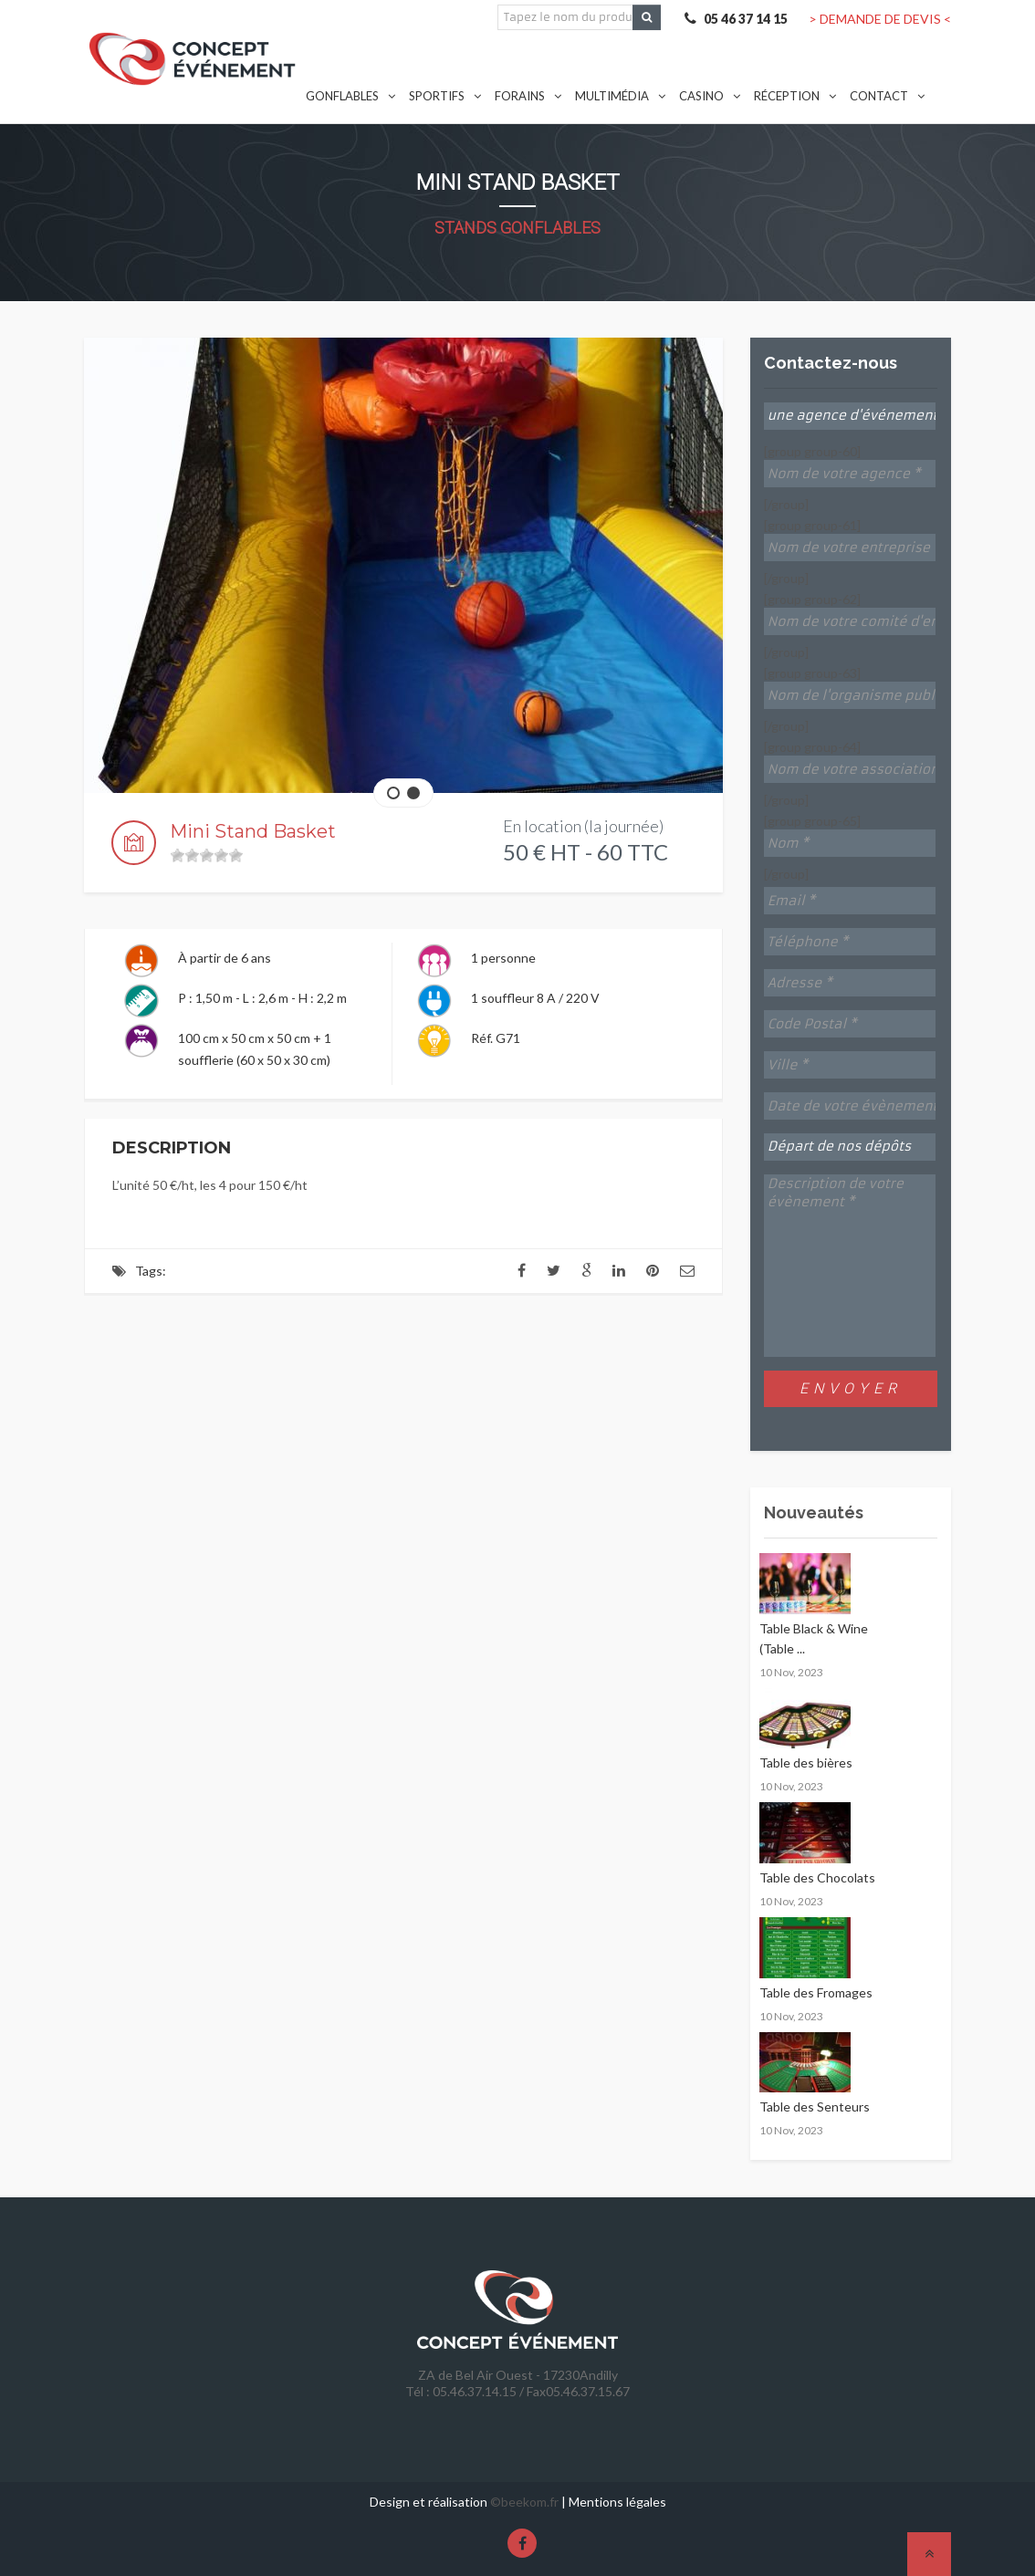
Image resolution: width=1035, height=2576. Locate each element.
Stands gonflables (517, 227)
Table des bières (805, 1762)
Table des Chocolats (817, 1877)
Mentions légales (617, 2501)
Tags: (150, 1270)
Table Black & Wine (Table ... (813, 1638)
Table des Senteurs (814, 2106)
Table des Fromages (816, 1992)
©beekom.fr (524, 2501)
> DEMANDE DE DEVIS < (880, 18)
